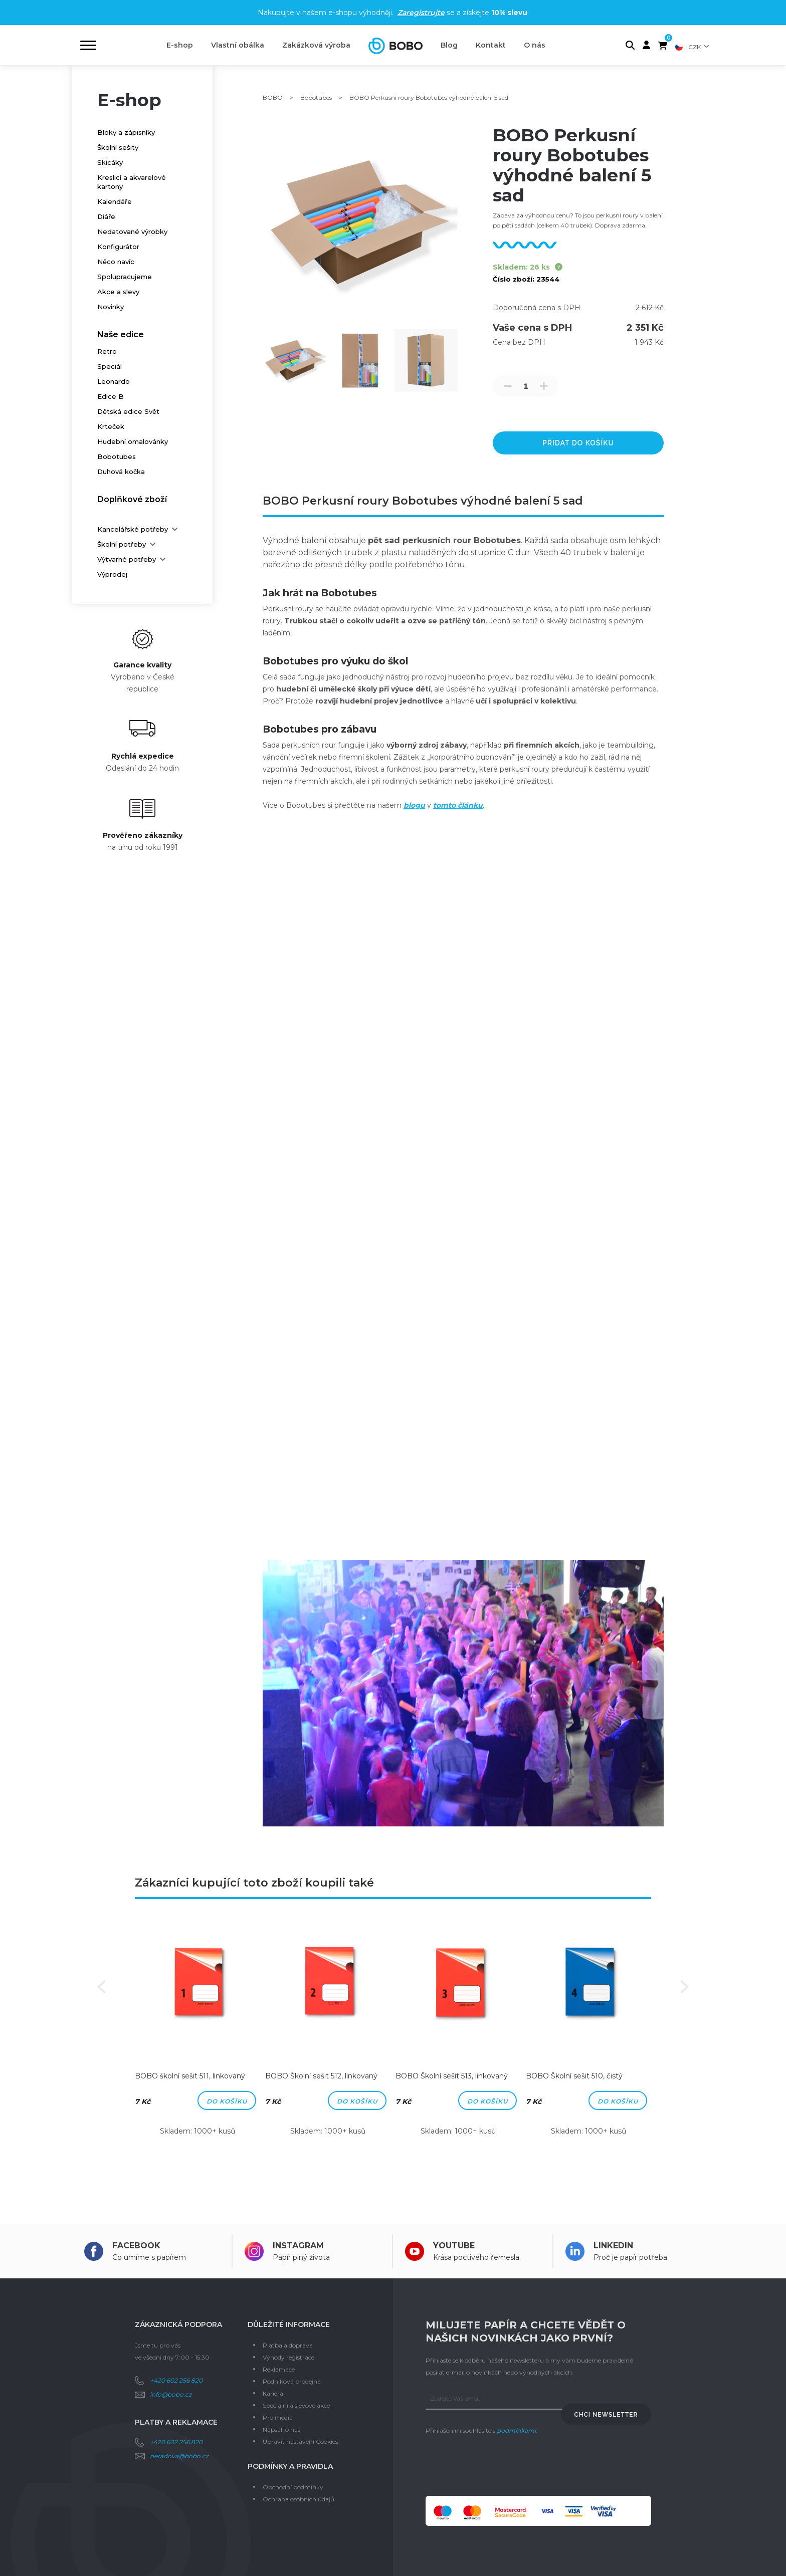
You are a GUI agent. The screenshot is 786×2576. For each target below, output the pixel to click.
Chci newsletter (606, 2414)
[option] (197, 2035)
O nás (534, 45)
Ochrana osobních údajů (298, 2499)
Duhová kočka (121, 471)
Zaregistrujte (421, 12)
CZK (694, 47)
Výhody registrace (288, 2357)
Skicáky (110, 162)
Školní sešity (117, 147)
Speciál (109, 366)
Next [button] (685, 1986)
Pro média (278, 2417)
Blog (449, 45)
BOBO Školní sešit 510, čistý (574, 2075)
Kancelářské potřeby (132, 529)
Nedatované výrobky (132, 231)
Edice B (110, 396)
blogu (414, 805)
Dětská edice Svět (128, 411)
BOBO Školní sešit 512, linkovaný (321, 2075)
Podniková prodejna (292, 2381)
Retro (107, 351)
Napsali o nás (281, 2429)
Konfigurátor (118, 247)
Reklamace (279, 2369)
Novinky (110, 307)
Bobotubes (116, 456)
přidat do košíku (578, 443)
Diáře (106, 216)
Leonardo (113, 381)
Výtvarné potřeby (126, 559)
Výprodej (112, 574)
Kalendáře (114, 201)
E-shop (179, 45)
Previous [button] (101, 1986)
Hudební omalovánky (132, 441)
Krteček (110, 426)
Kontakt (491, 45)
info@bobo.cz (170, 2394)
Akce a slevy (118, 292)
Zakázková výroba (316, 45)
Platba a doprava (288, 2345)
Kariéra (273, 2393)
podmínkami (516, 2430)
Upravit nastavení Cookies (300, 2441)
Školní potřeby (121, 544)
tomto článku (458, 805)
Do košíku (227, 2101)
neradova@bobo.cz (179, 2456)
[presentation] (502, 2466)
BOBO (273, 97)
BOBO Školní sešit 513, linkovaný (452, 2075)
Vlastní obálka (237, 45)
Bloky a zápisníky (126, 132)
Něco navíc (115, 262)
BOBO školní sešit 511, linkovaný (190, 2075)
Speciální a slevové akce (296, 2405)
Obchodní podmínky (293, 2487)
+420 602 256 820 (176, 2380)
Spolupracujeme (124, 277)
